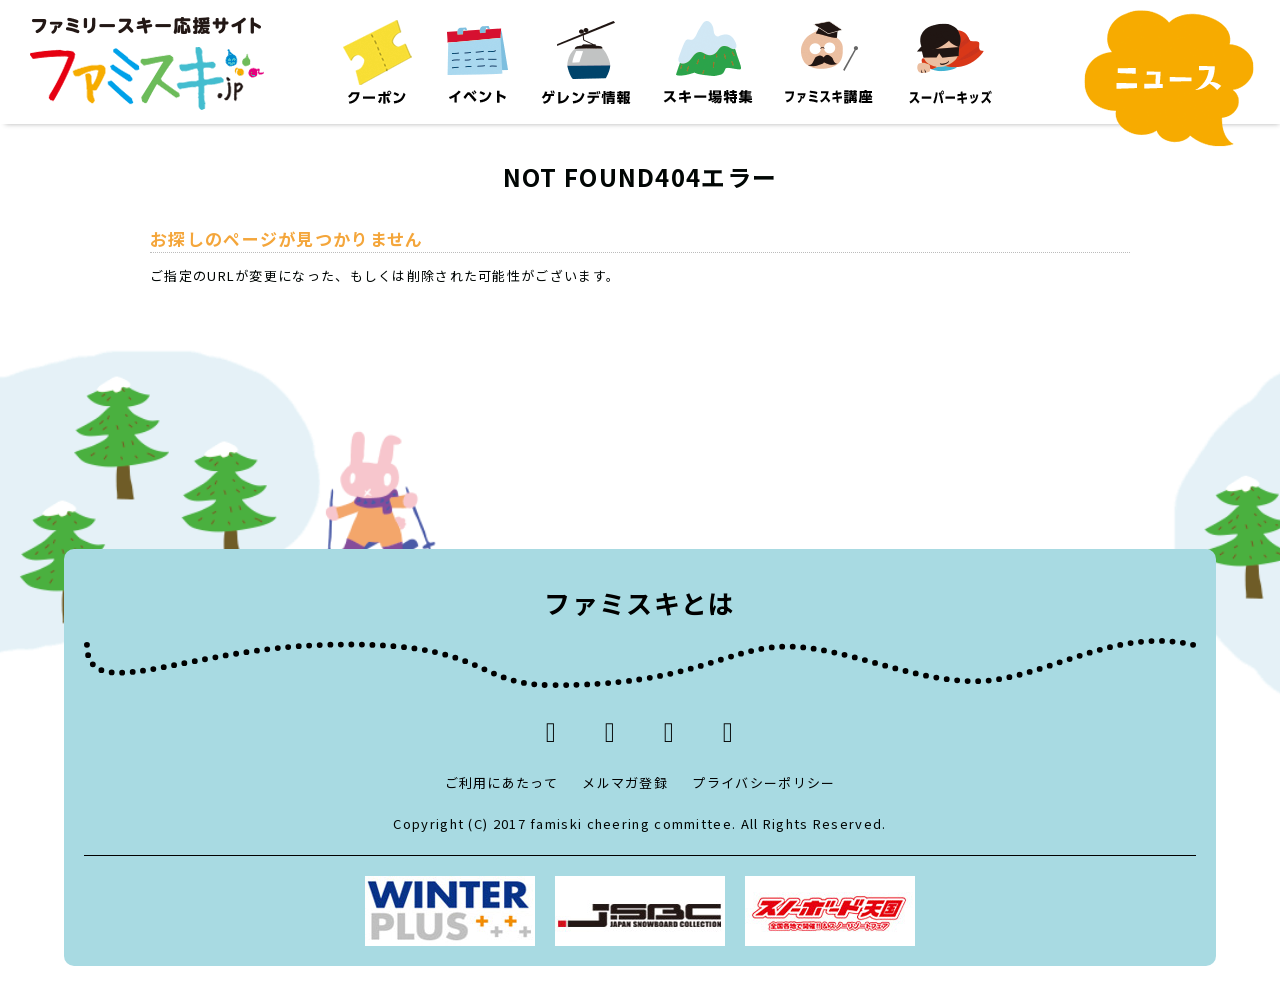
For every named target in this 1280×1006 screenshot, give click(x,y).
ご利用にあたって (501, 782)
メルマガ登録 (625, 782)
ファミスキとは (639, 602)
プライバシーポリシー (763, 782)
